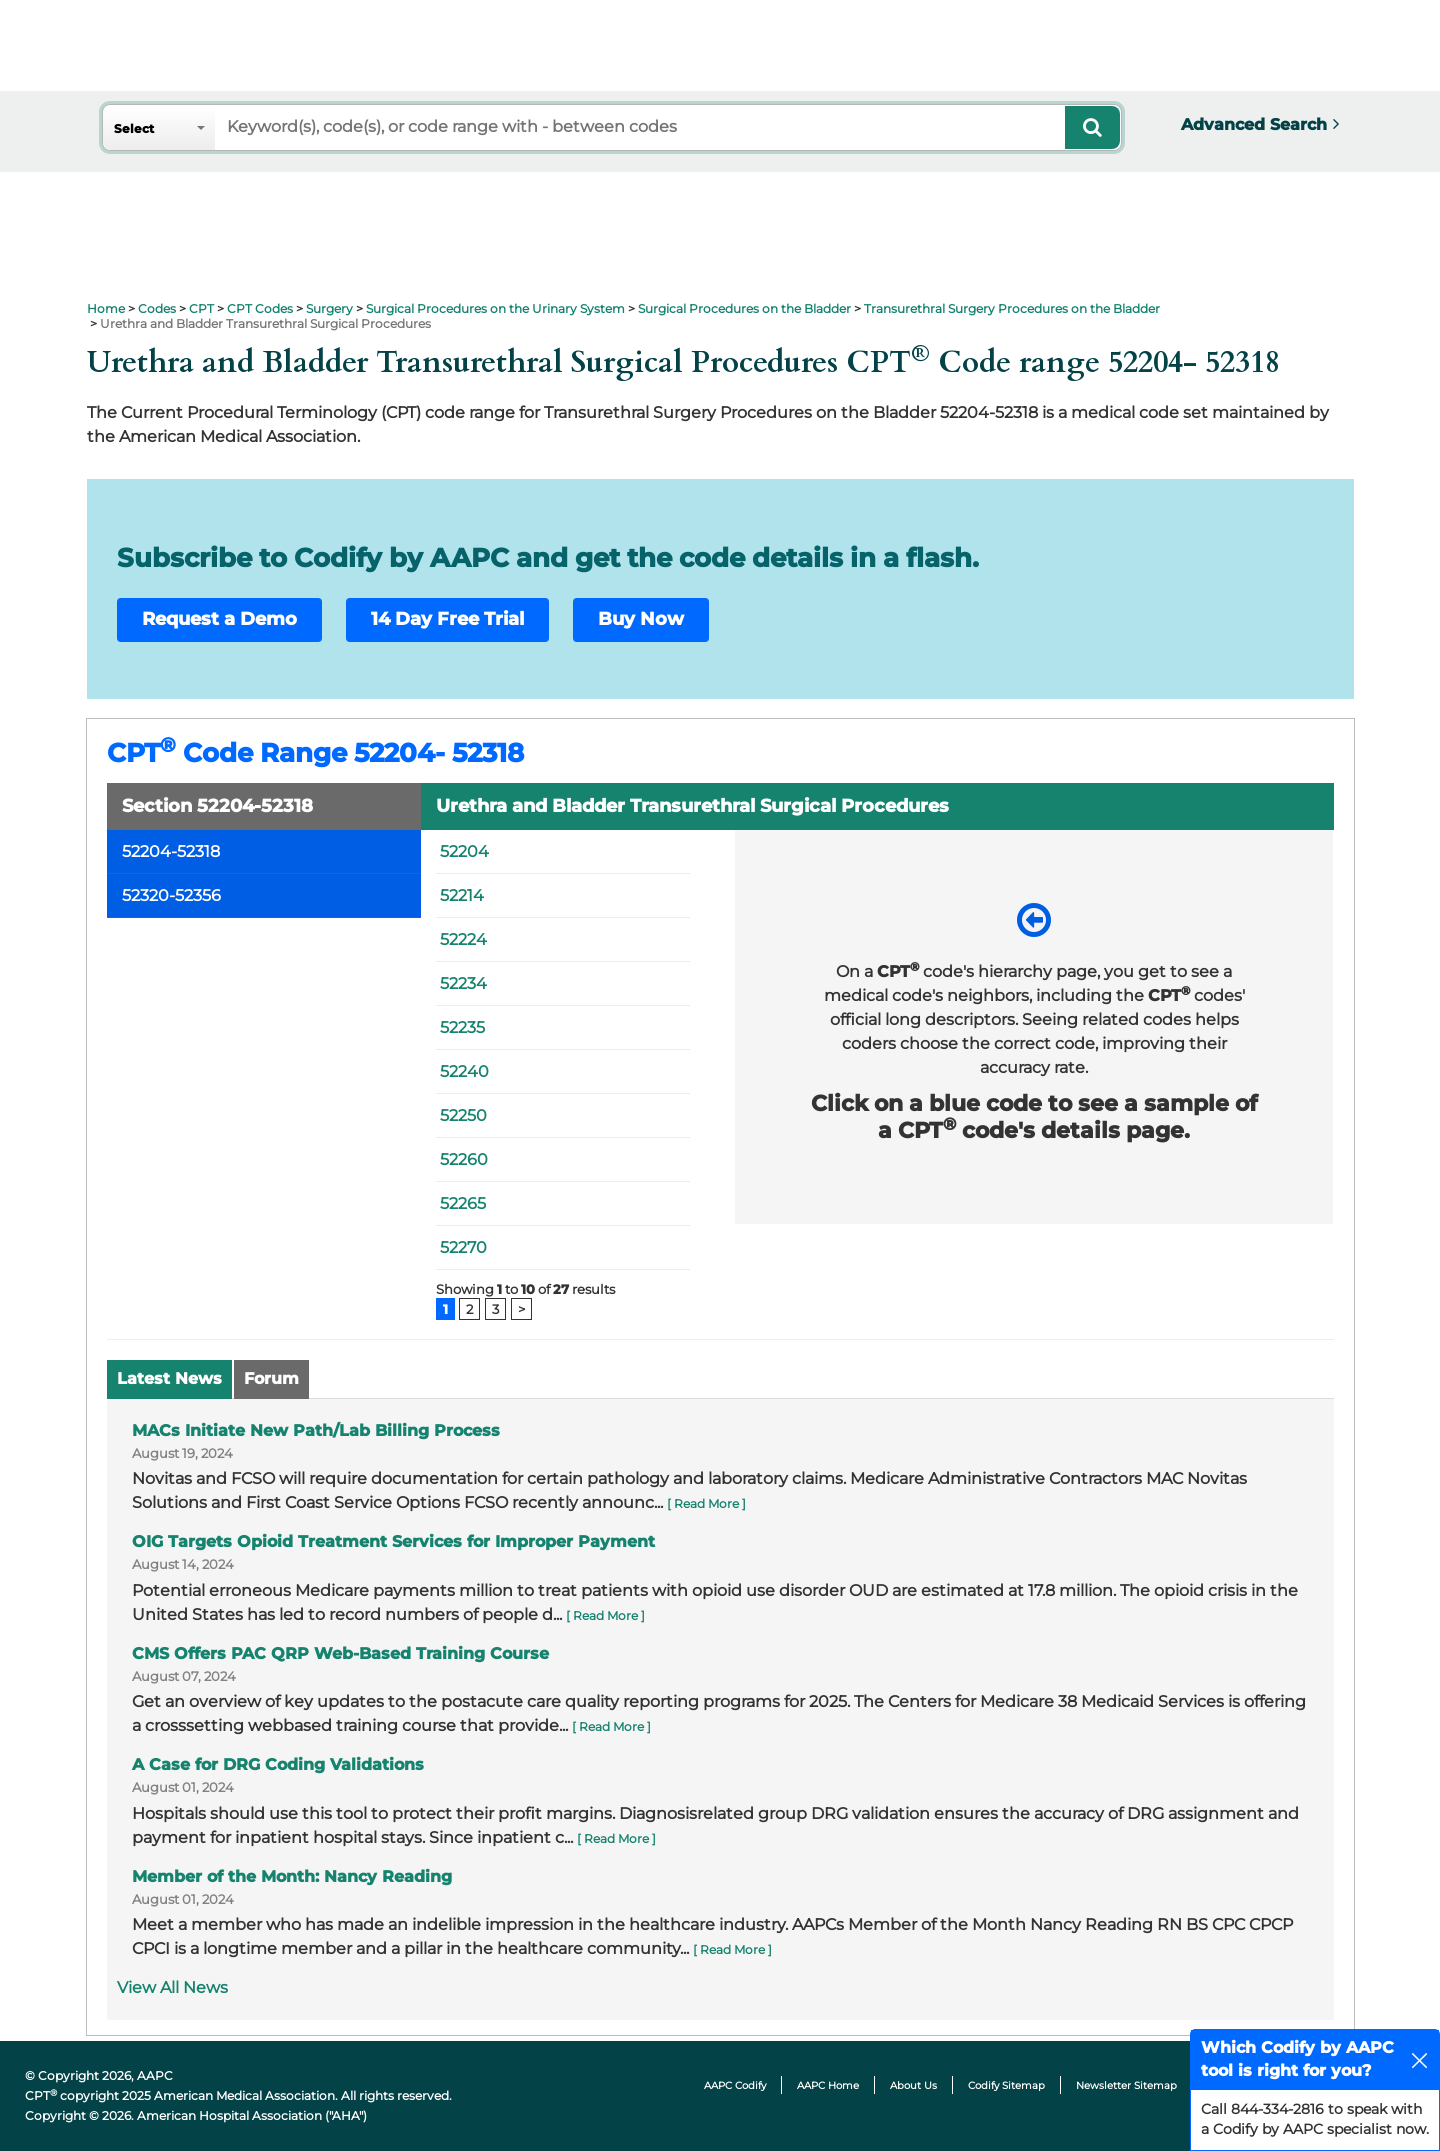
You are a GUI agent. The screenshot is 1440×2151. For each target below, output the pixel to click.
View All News (172, 1987)
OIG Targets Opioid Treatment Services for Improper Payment (393, 1541)
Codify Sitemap (1006, 2085)
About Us (913, 2085)
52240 (464, 1071)
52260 (464, 1159)
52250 (463, 1115)
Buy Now (641, 619)
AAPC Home (828, 2085)
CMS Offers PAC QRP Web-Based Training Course (340, 1653)
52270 (463, 1247)
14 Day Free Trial (447, 619)
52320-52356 (171, 895)
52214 (462, 895)
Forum (271, 1378)
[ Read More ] (706, 1503)
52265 (463, 1203)
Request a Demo (219, 619)
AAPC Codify (735, 2085)
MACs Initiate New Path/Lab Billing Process (316, 1430)
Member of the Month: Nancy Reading (292, 1876)
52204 (464, 851)
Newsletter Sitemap (1126, 2085)
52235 (462, 1027)
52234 (463, 983)
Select (134, 128)
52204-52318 (171, 851)
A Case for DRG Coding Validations (278, 1764)
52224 (463, 939)
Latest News (169, 1378)
